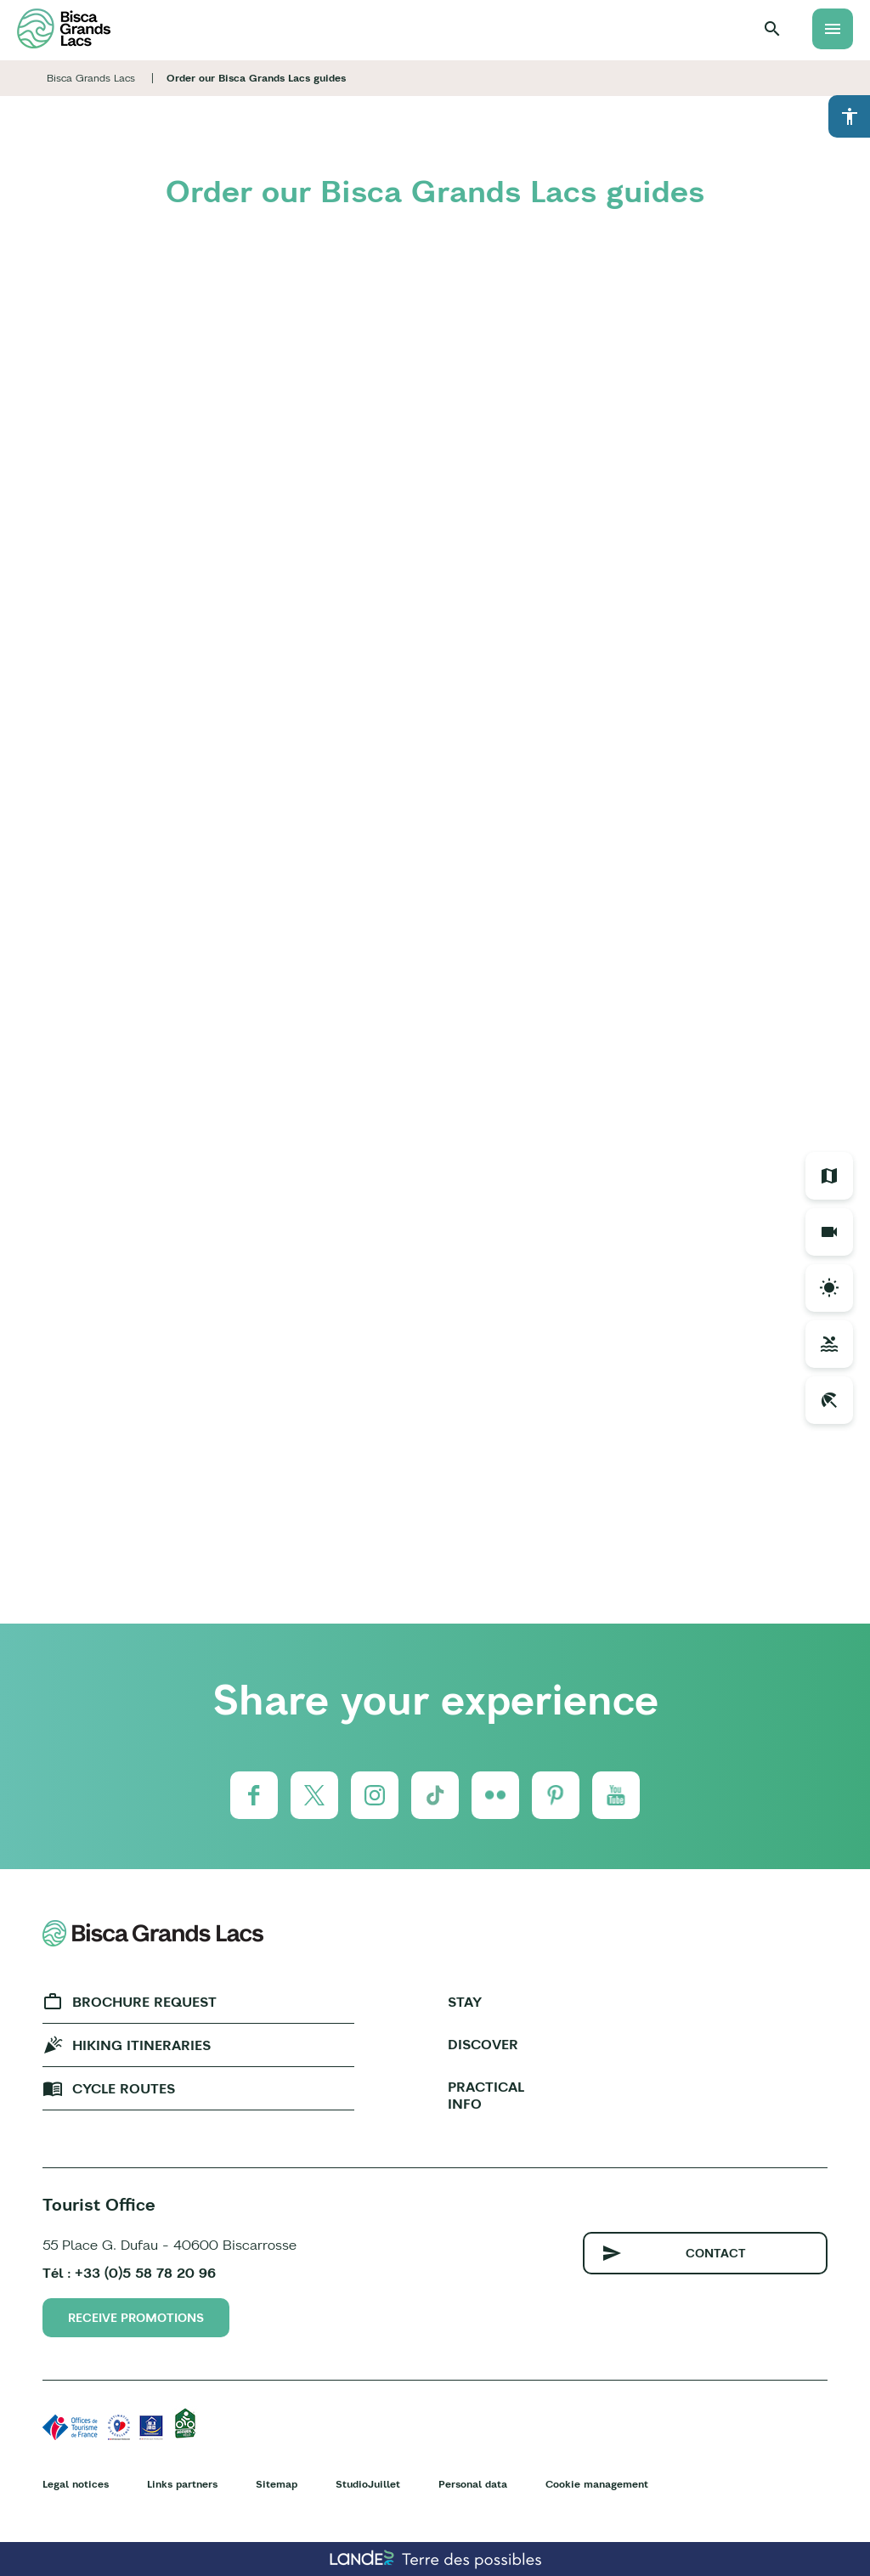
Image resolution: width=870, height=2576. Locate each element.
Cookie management (596, 2483)
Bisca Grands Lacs (91, 77)
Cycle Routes (123, 2088)
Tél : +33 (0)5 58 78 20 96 (129, 2272)
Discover (483, 2044)
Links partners (182, 2483)
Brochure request (144, 2001)
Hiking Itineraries (141, 2045)
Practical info (486, 2095)
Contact (716, 2253)
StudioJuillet (368, 2483)
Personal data (472, 2483)
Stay (465, 2001)
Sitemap (276, 2483)
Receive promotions (136, 2317)
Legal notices (75, 2483)
